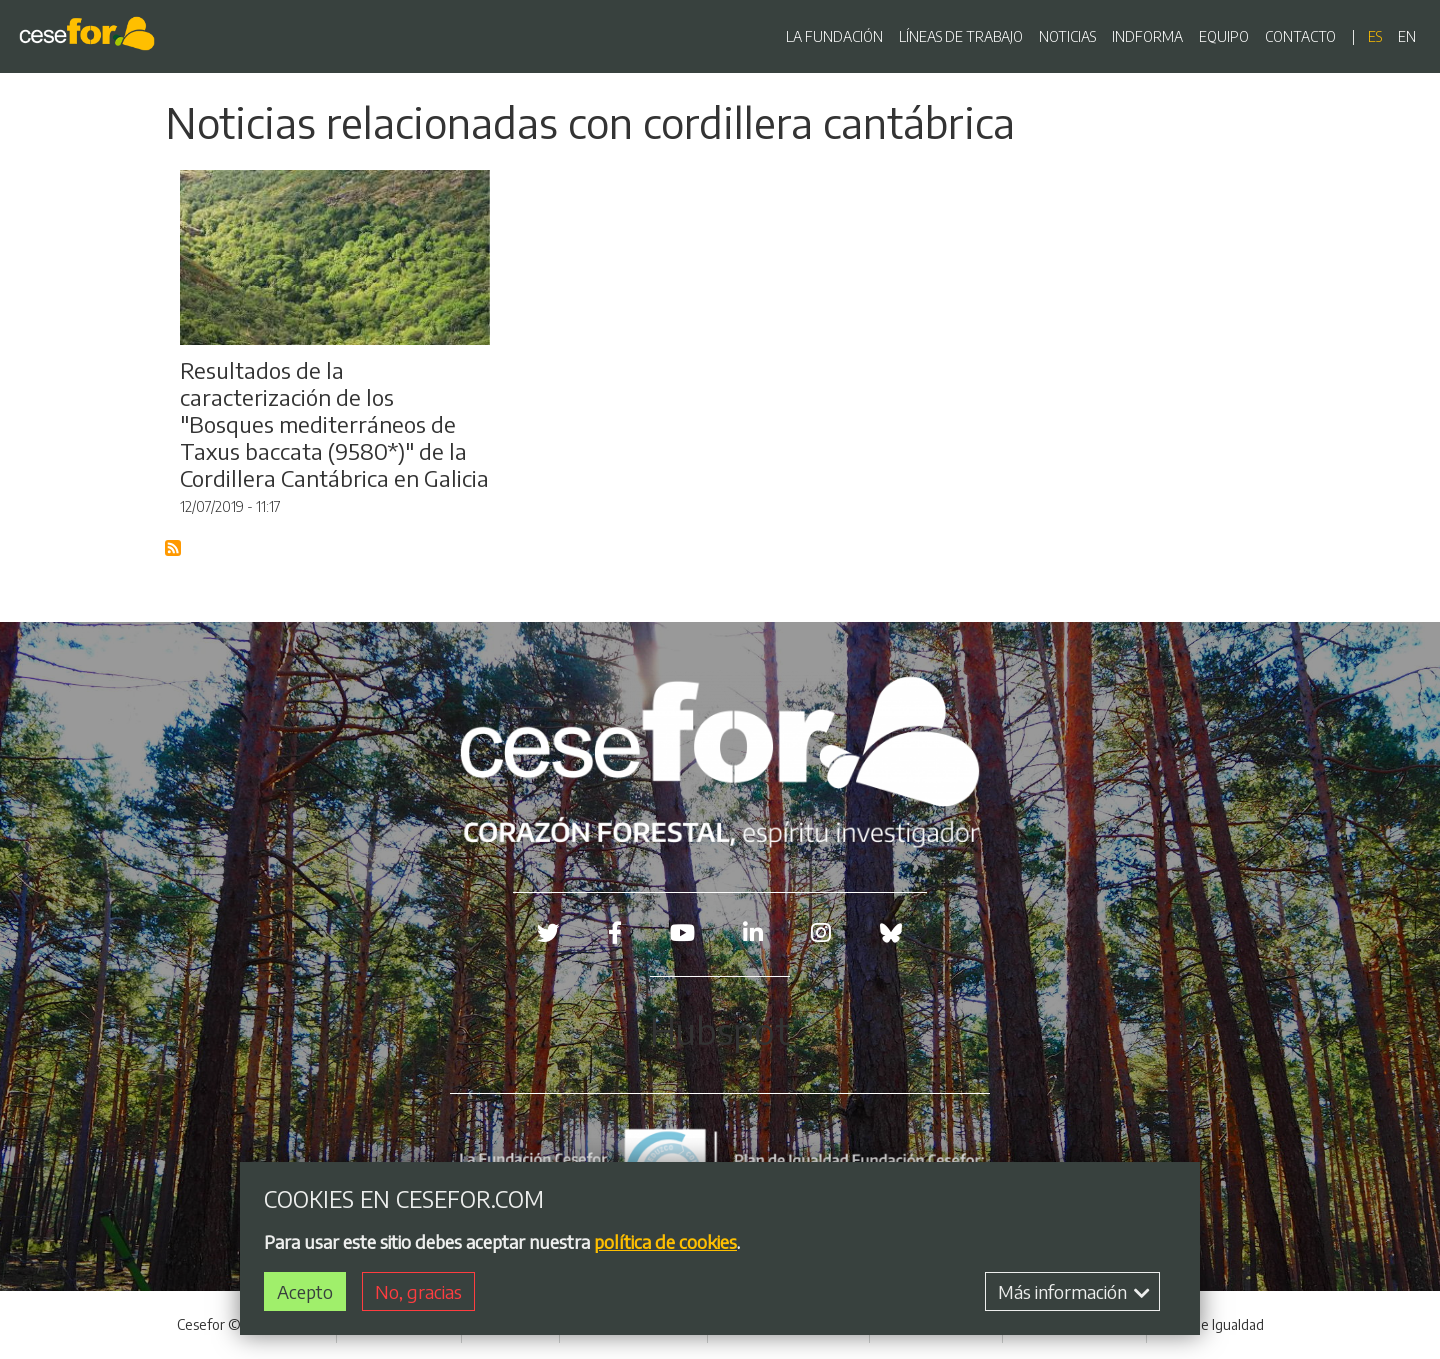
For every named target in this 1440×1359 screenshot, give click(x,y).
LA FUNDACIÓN (834, 36)
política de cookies (665, 1245)
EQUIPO (1224, 36)
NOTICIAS (1067, 36)
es (1375, 36)
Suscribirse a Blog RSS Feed (174, 549)
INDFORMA (1147, 36)
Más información (1074, 1296)
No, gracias (418, 1296)
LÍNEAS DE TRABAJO (961, 36)
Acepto (305, 1296)
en (1407, 36)
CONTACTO (1300, 36)
